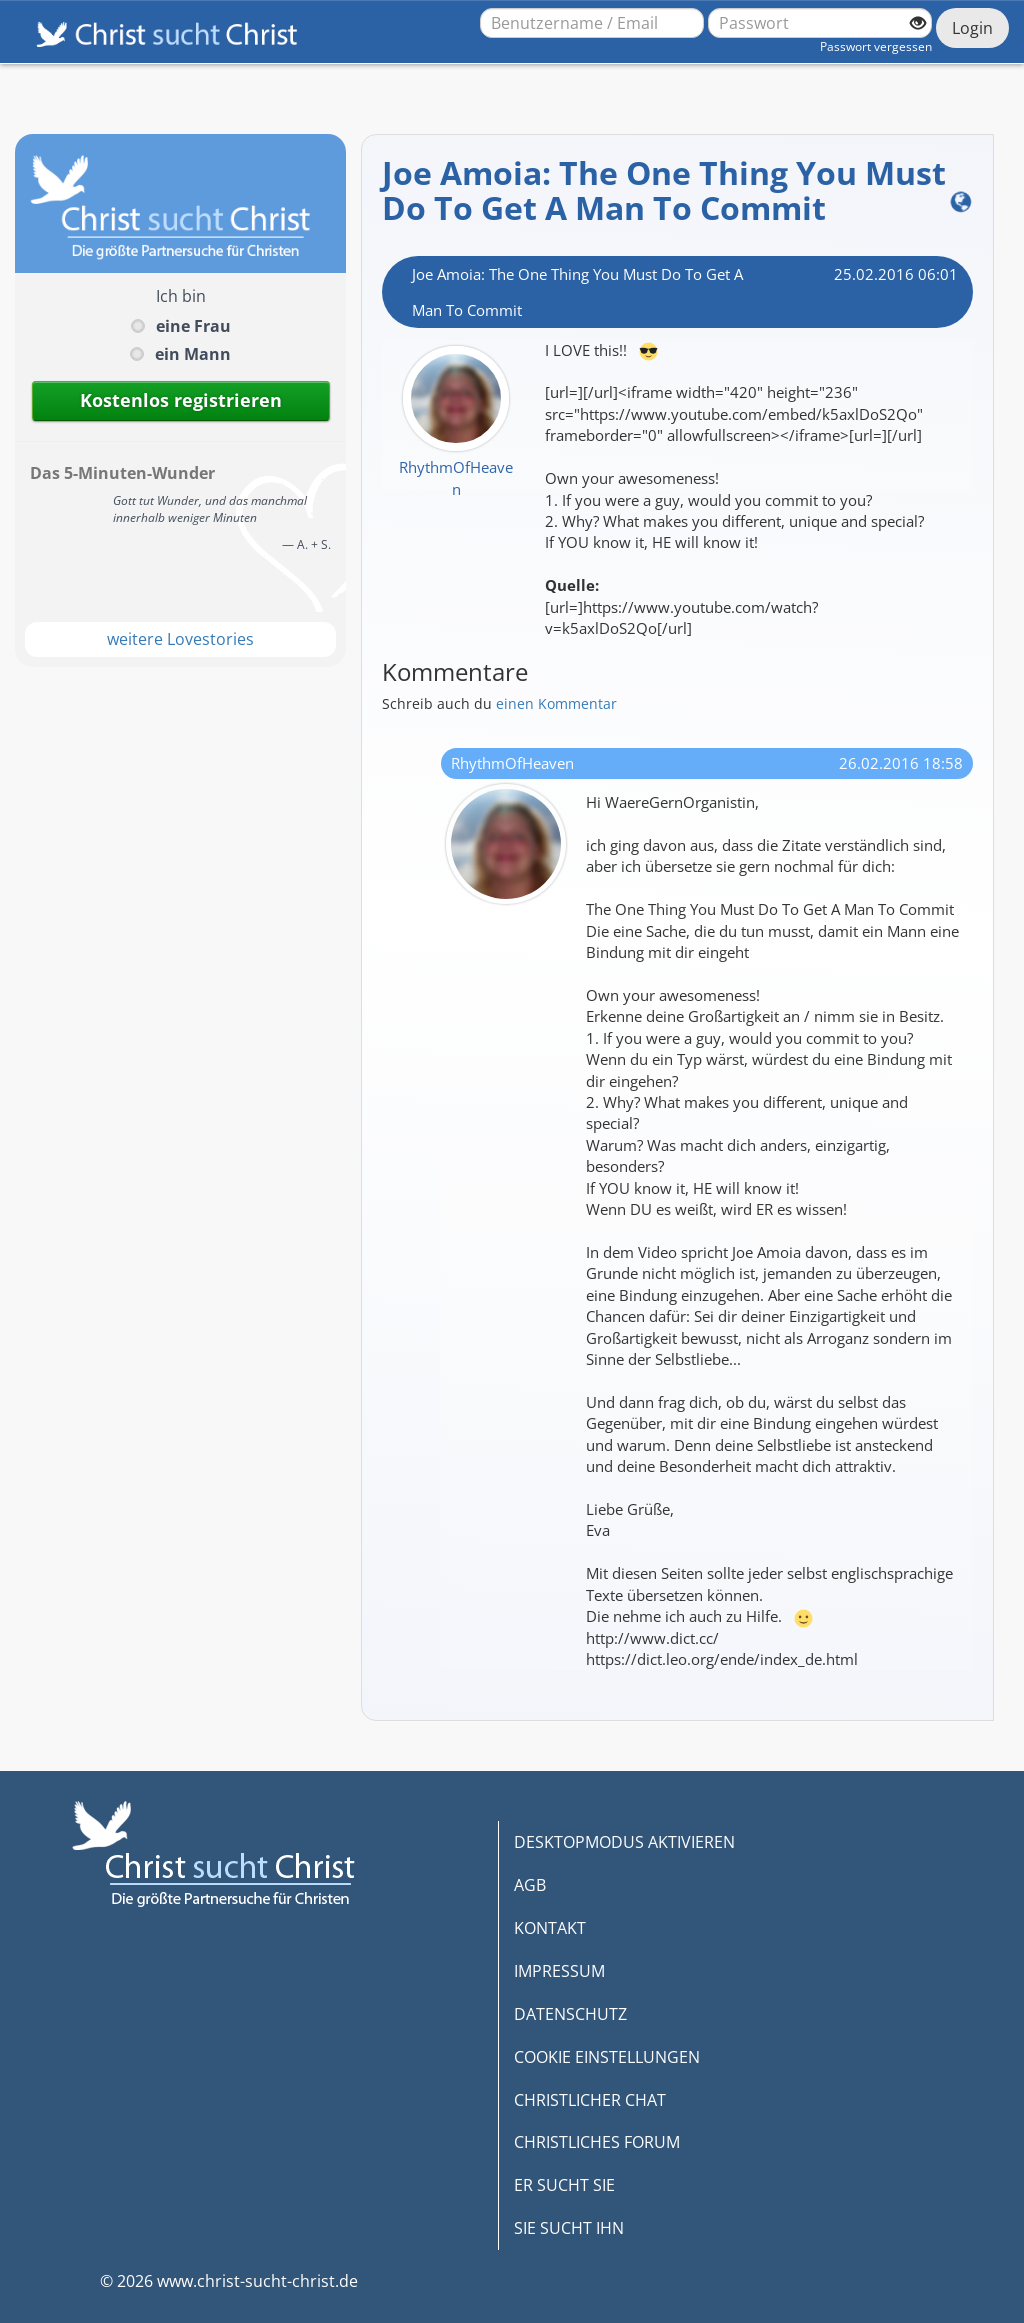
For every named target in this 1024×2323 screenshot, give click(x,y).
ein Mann (193, 354)
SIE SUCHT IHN (569, 2228)
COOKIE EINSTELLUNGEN (607, 2057)
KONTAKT (550, 1928)
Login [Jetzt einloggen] (972, 28)
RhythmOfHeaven (456, 477)
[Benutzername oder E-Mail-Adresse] (592, 23)
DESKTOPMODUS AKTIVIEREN (624, 1842)
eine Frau (193, 326)
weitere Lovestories (180, 639)
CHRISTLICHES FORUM (597, 2142)
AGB (530, 1885)
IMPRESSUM (559, 1971)
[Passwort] (820, 23)
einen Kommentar (556, 703)
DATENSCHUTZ (570, 2014)
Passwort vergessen (876, 46)
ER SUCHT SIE (564, 2185)
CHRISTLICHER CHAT (590, 2100)
